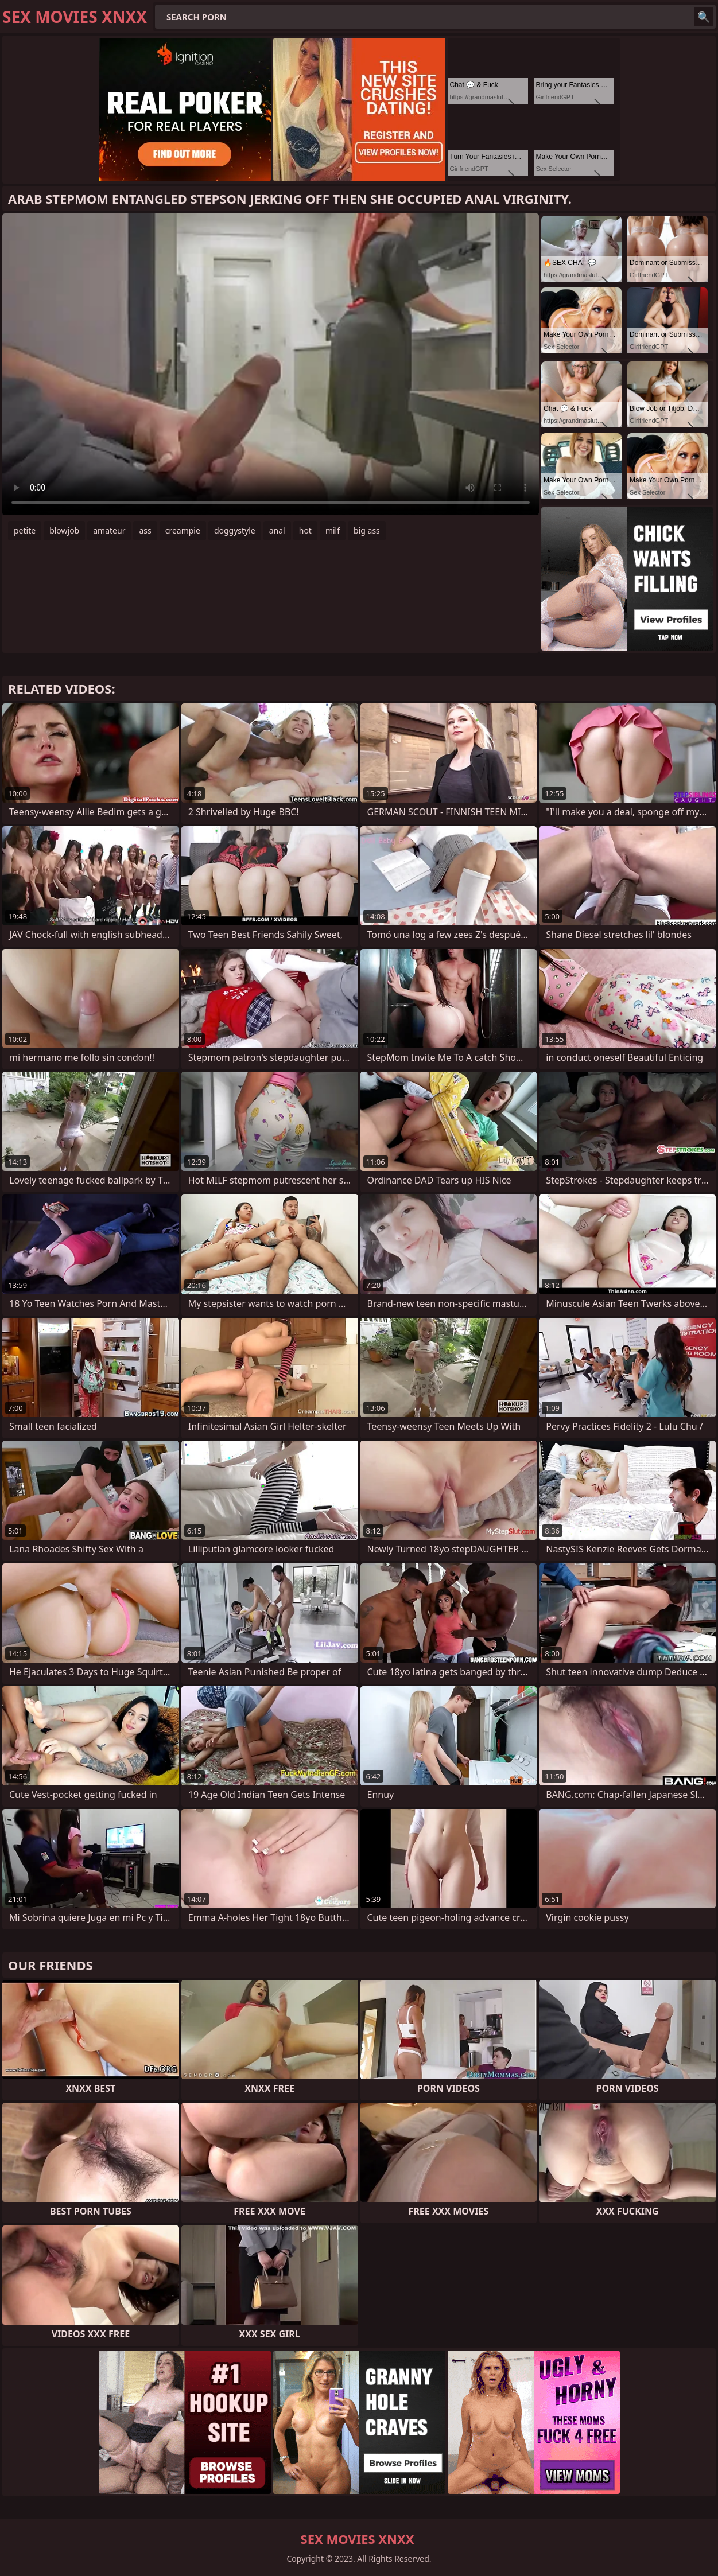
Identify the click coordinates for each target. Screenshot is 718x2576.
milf (332, 530)
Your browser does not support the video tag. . (270, 364)
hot (305, 530)
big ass (367, 530)
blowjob (64, 530)
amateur (109, 530)
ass (145, 530)
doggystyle (234, 530)
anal (277, 530)
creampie (182, 530)
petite (25, 530)
